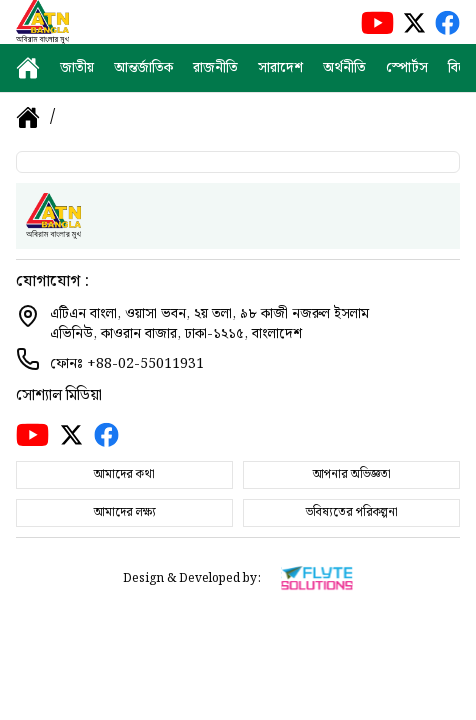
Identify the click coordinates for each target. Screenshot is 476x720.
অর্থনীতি (344, 68)
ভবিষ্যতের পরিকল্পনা (352, 512)
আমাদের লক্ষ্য (125, 512)
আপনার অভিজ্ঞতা (352, 474)
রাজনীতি (215, 68)
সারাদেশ (280, 68)
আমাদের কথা (124, 474)
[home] (28, 68)
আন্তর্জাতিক (143, 68)
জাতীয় (77, 68)
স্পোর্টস (407, 68)
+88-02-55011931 (145, 364)
